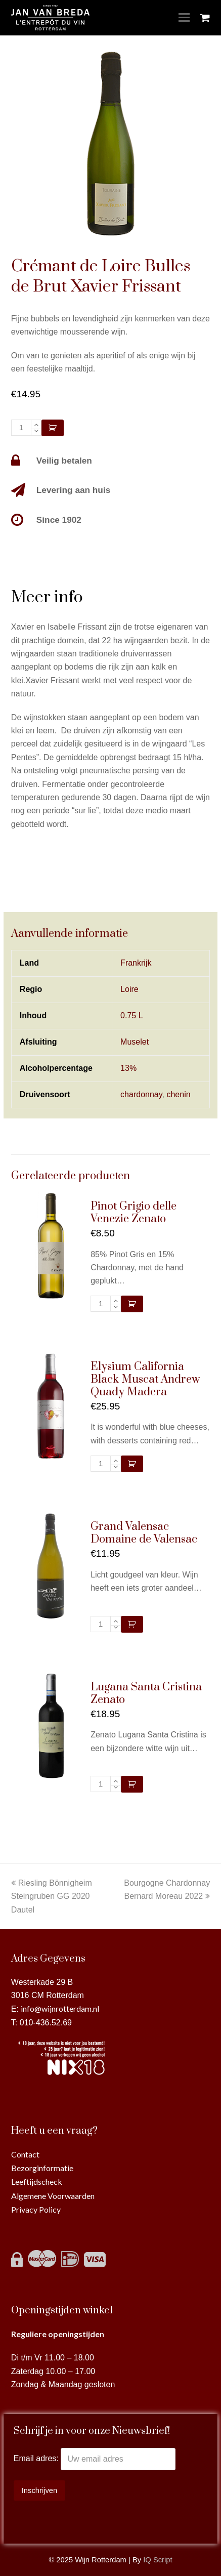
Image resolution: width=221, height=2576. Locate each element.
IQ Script (157, 2560)
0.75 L (131, 1015)
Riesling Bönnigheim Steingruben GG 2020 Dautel (51, 1896)
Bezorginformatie (42, 2168)
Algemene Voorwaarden (53, 2195)
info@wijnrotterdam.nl (60, 2008)
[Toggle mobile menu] (184, 17)
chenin (178, 1094)
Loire (129, 989)
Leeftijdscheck (36, 2181)
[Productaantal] (21, 428)
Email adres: (37, 2459)
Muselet (134, 1041)
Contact (25, 2154)
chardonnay (141, 1094)
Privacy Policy (36, 2209)
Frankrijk (135, 963)
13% (128, 1068)
